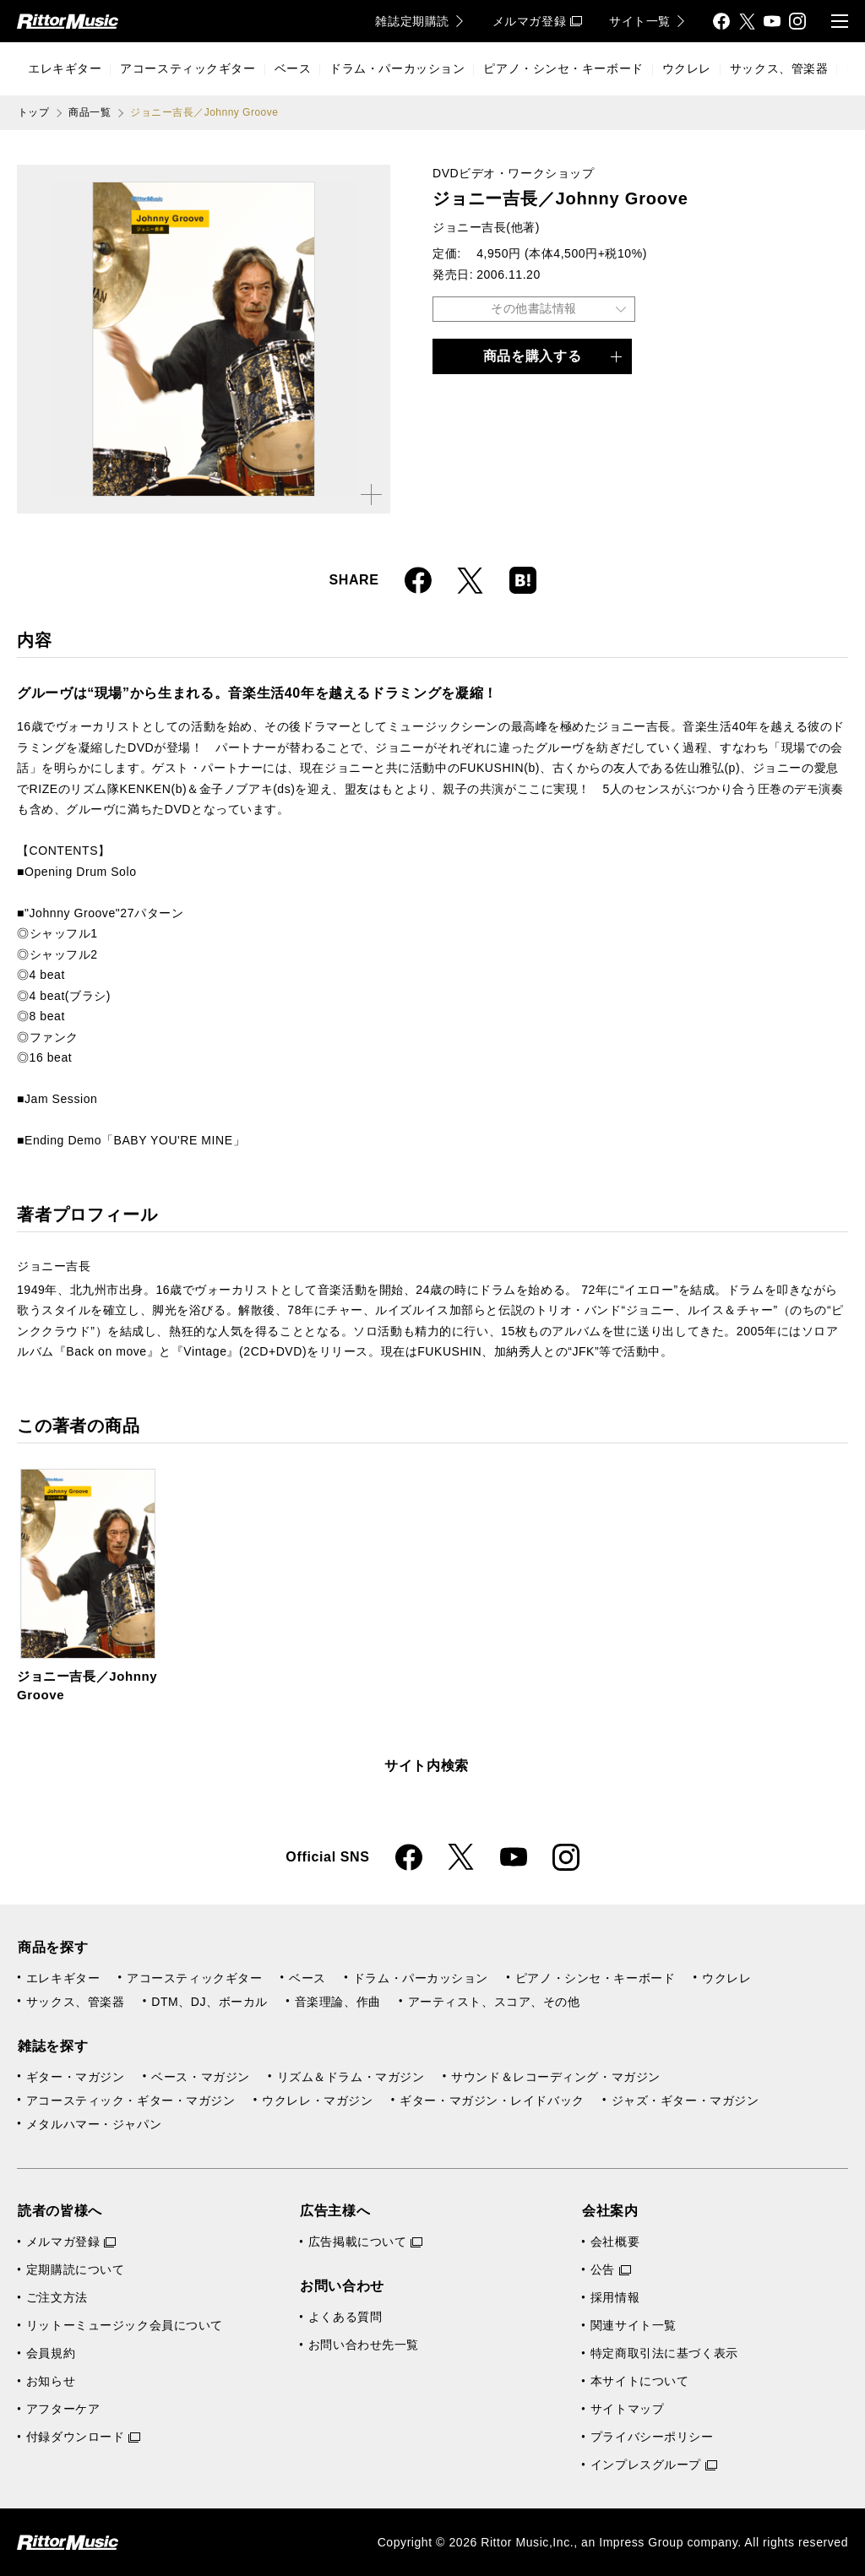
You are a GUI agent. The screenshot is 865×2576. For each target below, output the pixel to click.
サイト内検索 (426, 1765)
